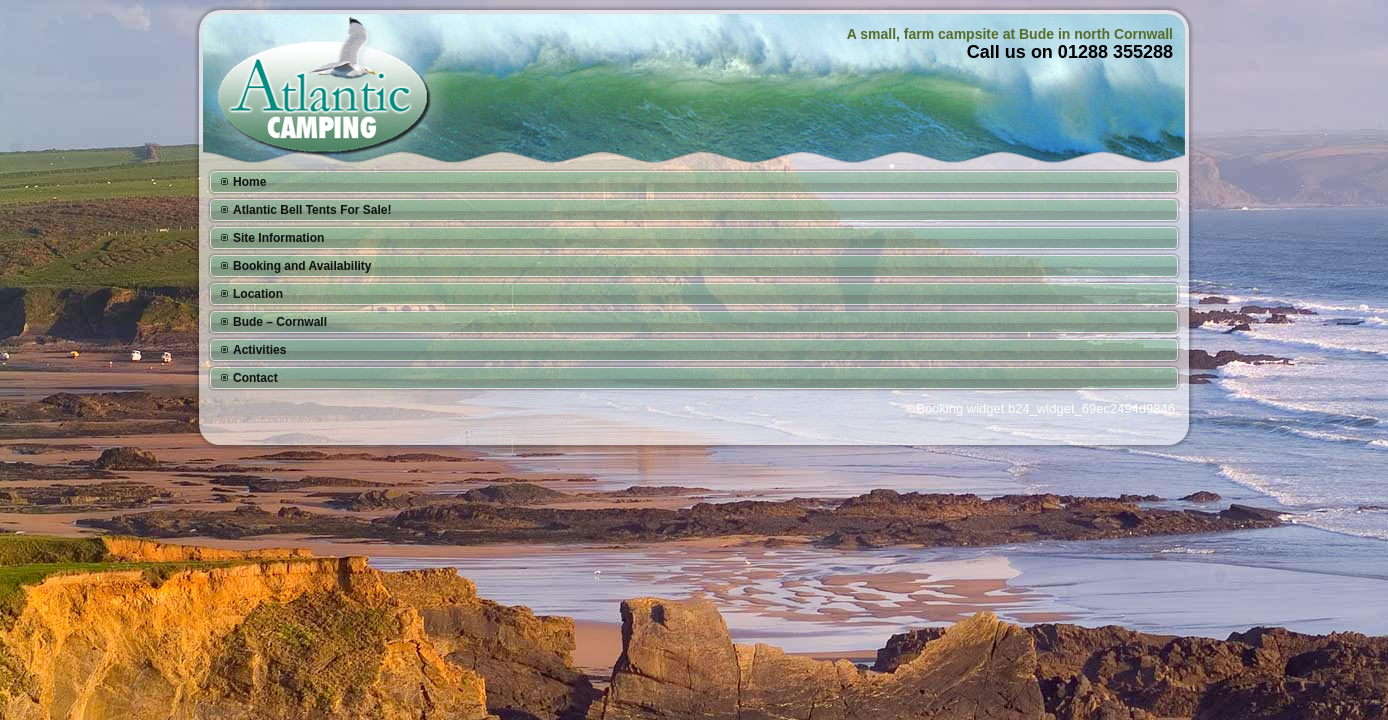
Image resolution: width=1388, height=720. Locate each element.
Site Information (278, 238)
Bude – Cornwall (280, 322)
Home (249, 182)
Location (258, 294)
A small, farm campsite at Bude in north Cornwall (1010, 34)
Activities (259, 350)
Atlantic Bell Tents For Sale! (312, 210)
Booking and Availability (302, 266)
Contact (255, 378)
